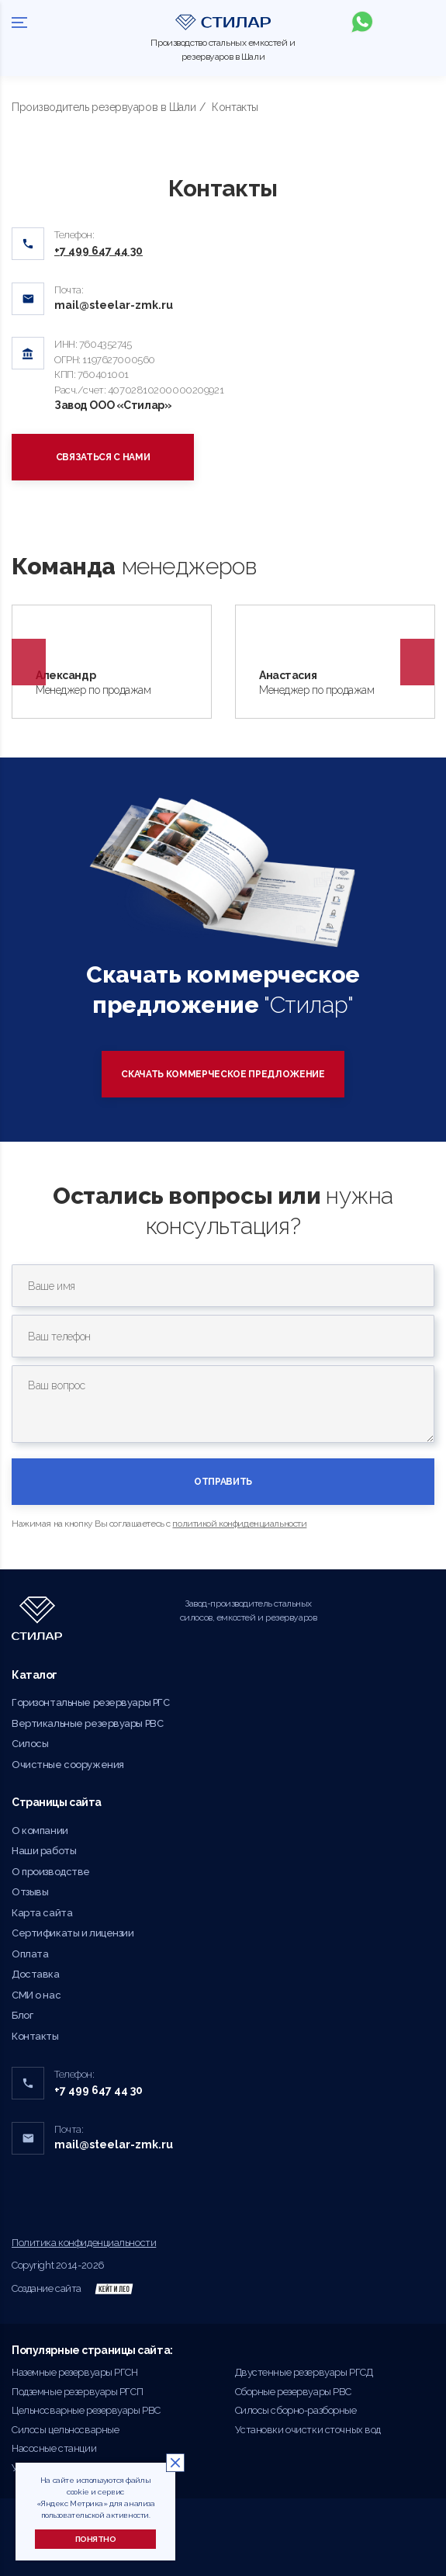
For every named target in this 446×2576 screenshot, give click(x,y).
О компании (40, 1830)
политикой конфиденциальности (239, 1523)
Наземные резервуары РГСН (75, 2372)
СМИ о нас (36, 1995)
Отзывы (30, 1892)
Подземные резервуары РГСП (77, 2391)
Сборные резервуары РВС (293, 2391)
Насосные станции (54, 2448)
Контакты (35, 2036)
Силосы (30, 1743)
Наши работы (44, 1851)
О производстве (51, 1871)
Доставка (36, 1974)
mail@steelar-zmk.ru (113, 305)
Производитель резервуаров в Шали (103, 107)
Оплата (30, 1954)
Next (417, 662)
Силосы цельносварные (65, 2430)
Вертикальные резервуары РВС (87, 1723)
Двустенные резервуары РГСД (304, 2372)
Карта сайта (42, 1913)
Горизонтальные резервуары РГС (90, 1702)
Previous (29, 662)
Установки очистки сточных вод (308, 2430)
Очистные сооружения (68, 1764)
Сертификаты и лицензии (73, 1933)
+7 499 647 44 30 (98, 2090)
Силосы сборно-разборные (296, 2410)
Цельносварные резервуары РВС (86, 2410)
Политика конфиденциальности (84, 2242)
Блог (22, 2015)
